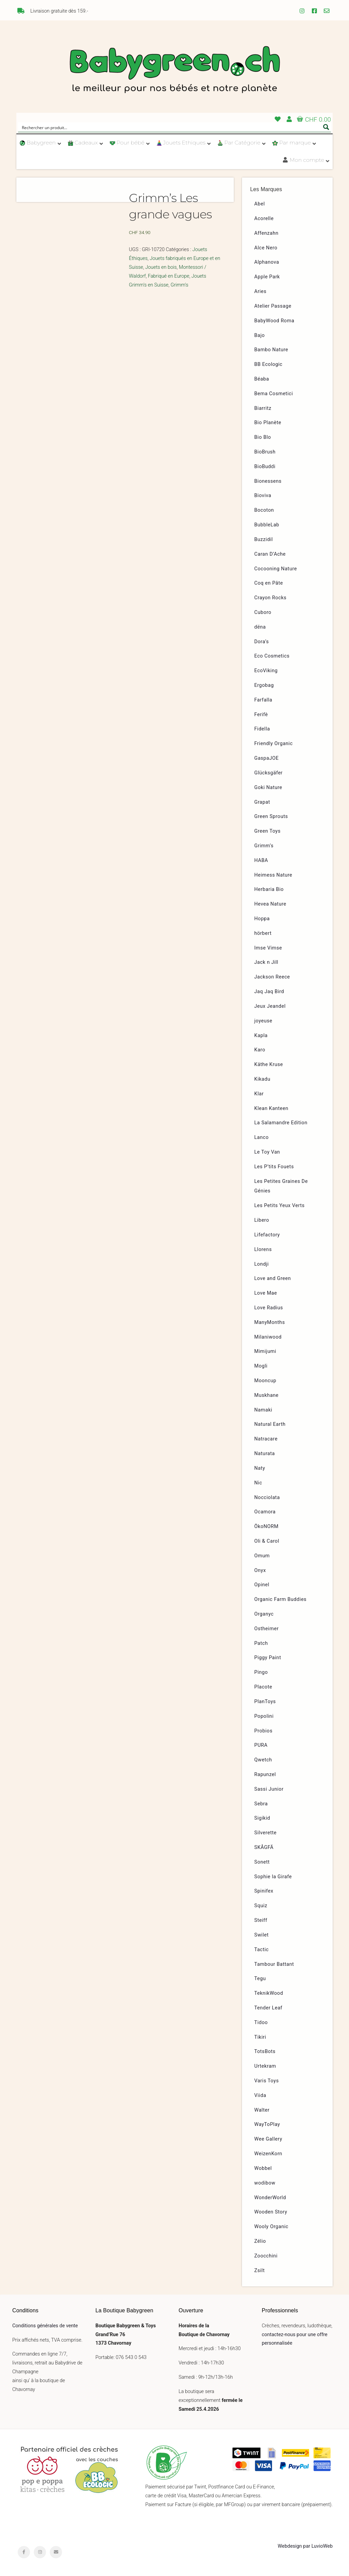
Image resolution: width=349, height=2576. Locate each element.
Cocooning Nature (275, 569)
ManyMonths (269, 1322)
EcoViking (266, 671)
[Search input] (170, 127)
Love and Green (272, 1278)
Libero (261, 1220)
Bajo (259, 335)
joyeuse (263, 1021)
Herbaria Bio (269, 889)
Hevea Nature (270, 904)
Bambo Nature (271, 350)
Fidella (262, 729)
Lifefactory (267, 1235)
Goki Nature (268, 787)
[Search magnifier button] (326, 127)
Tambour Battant (274, 1964)
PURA (261, 1745)
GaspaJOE (266, 758)
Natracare (265, 1439)
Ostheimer (266, 1629)
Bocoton (264, 510)
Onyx (260, 1570)
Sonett (262, 1862)
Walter (262, 2110)
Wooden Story (270, 2212)
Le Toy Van (267, 1152)
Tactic (261, 1950)
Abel (259, 204)
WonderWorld (270, 2198)
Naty (259, 1468)
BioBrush (265, 452)
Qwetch (263, 1760)
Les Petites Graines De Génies (281, 1186)
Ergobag (264, 685)
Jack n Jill (266, 962)
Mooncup (265, 1381)
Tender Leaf (268, 2008)
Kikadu (262, 1079)
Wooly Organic (271, 2227)
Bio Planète (267, 423)
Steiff (260, 1920)
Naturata (264, 1453)
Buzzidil (263, 539)
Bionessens (268, 481)
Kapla (261, 1035)
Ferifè (261, 715)
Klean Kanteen (271, 1108)
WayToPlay (267, 2124)
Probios (263, 1731)
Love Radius (268, 1308)
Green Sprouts (271, 816)
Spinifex (263, 1891)
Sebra (261, 1804)
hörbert (263, 933)
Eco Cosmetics (272, 656)
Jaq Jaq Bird (269, 991)
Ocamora (265, 1512)
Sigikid (262, 1818)
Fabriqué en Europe (168, 276)
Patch (261, 1643)
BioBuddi (264, 466)
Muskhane (266, 1395)
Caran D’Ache (270, 554)
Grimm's (179, 285)
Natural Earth (270, 1424)
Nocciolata (267, 1497)
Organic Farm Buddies (280, 1599)
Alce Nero (265, 248)
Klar (259, 1094)
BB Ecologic (268, 364)
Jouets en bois (161, 267)
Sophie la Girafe (273, 1877)
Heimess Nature (273, 875)
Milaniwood (268, 1337)
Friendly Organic (273, 743)
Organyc (264, 1614)
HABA (261, 860)
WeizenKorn (268, 2154)
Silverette (265, 1833)
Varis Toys (266, 2081)
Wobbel (263, 2168)
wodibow (264, 2183)
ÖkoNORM (266, 1526)
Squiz (260, 1906)
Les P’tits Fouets (274, 1167)
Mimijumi (265, 1351)
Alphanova (266, 262)
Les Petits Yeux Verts (279, 1205)
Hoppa (262, 919)
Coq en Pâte (268, 583)
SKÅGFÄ (263, 1847)
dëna (260, 627)
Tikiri (260, 2037)
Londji (261, 1264)
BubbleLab (266, 525)
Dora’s (261, 642)
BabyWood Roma (274, 321)
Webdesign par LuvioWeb (305, 2546)
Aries (260, 291)
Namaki (263, 1410)
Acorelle (264, 218)
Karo (259, 1050)
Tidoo (261, 2022)
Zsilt (259, 2270)
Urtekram (265, 2066)
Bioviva (262, 495)
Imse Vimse (268, 948)
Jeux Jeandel (270, 1006)
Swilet (261, 1935)
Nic (258, 1483)
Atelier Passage (272, 306)
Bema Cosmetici (273, 394)
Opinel (261, 1585)
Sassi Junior (269, 1789)
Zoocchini (265, 2256)
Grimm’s (264, 846)
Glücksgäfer (268, 773)
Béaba (261, 379)
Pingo (261, 1672)
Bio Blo (262, 437)
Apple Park (267, 277)
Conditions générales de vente (45, 2326)
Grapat (262, 802)
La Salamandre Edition (280, 1123)
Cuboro (262, 612)
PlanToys (265, 1702)
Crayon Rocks (270, 598)
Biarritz (262, 408)
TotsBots (264, 2051)
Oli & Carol (266, 1541)
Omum (262, 1556)
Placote (263, 1687)
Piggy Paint (267, 1658)
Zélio (260, 2241)
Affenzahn (266, 233)
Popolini (264, 1716)
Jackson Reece (272, 977)
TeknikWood (268, 1993)
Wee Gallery (268, 2139)
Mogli (261, 1366)
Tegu (260, 1978)
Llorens (263, 1249)
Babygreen (174, 71)
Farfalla (263, 700)
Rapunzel (265, 1774)
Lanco (261, 1137)
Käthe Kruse (268, 1064)
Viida (260, 2095)
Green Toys (267, 831)
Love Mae (265, 1293)
